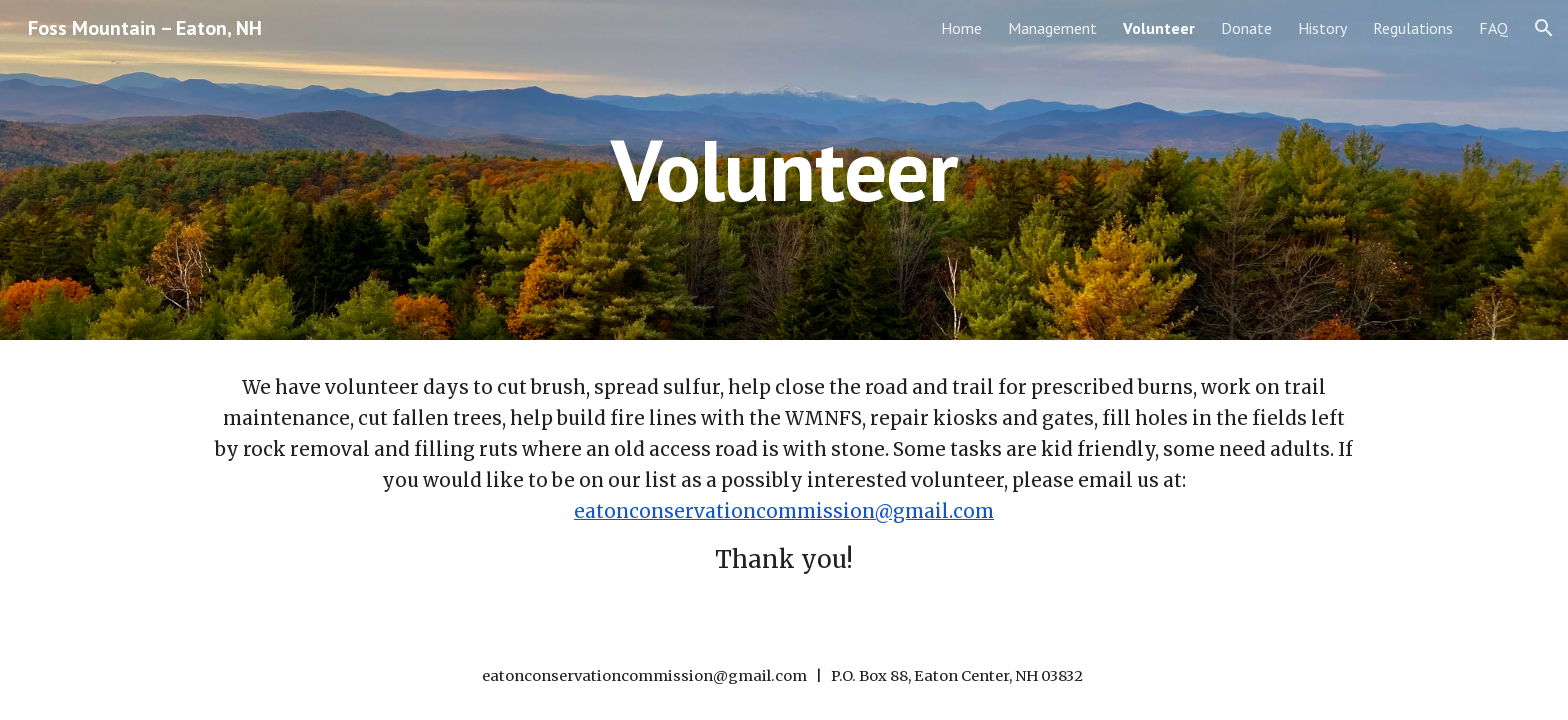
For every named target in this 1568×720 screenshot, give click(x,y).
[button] (1544, 28)
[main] (784, 169)
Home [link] (961, 28)
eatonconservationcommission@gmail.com (784, 511)
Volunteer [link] (1159, 28)
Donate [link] (1246, 28)
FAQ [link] (1493, 28)
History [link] (1322, 28)
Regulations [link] (1413, 28)
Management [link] (1052, 28)
